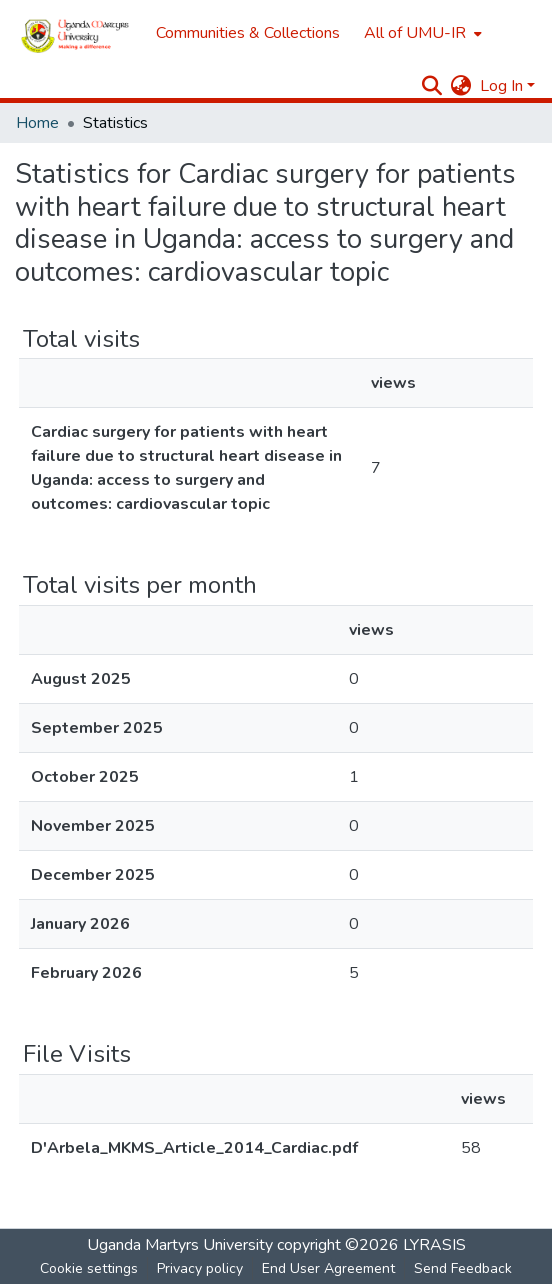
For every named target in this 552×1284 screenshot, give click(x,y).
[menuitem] (421, 33)
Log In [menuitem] (501, 86)
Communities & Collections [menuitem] (248, 33)
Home (37, 123)
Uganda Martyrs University (180, 1245)
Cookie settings (89, 1268)
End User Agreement (328, 1268)
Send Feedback (463, 1268)
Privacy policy (200, 1268)
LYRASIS (434, 1245)
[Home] (75, 33)
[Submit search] (432, 86)
